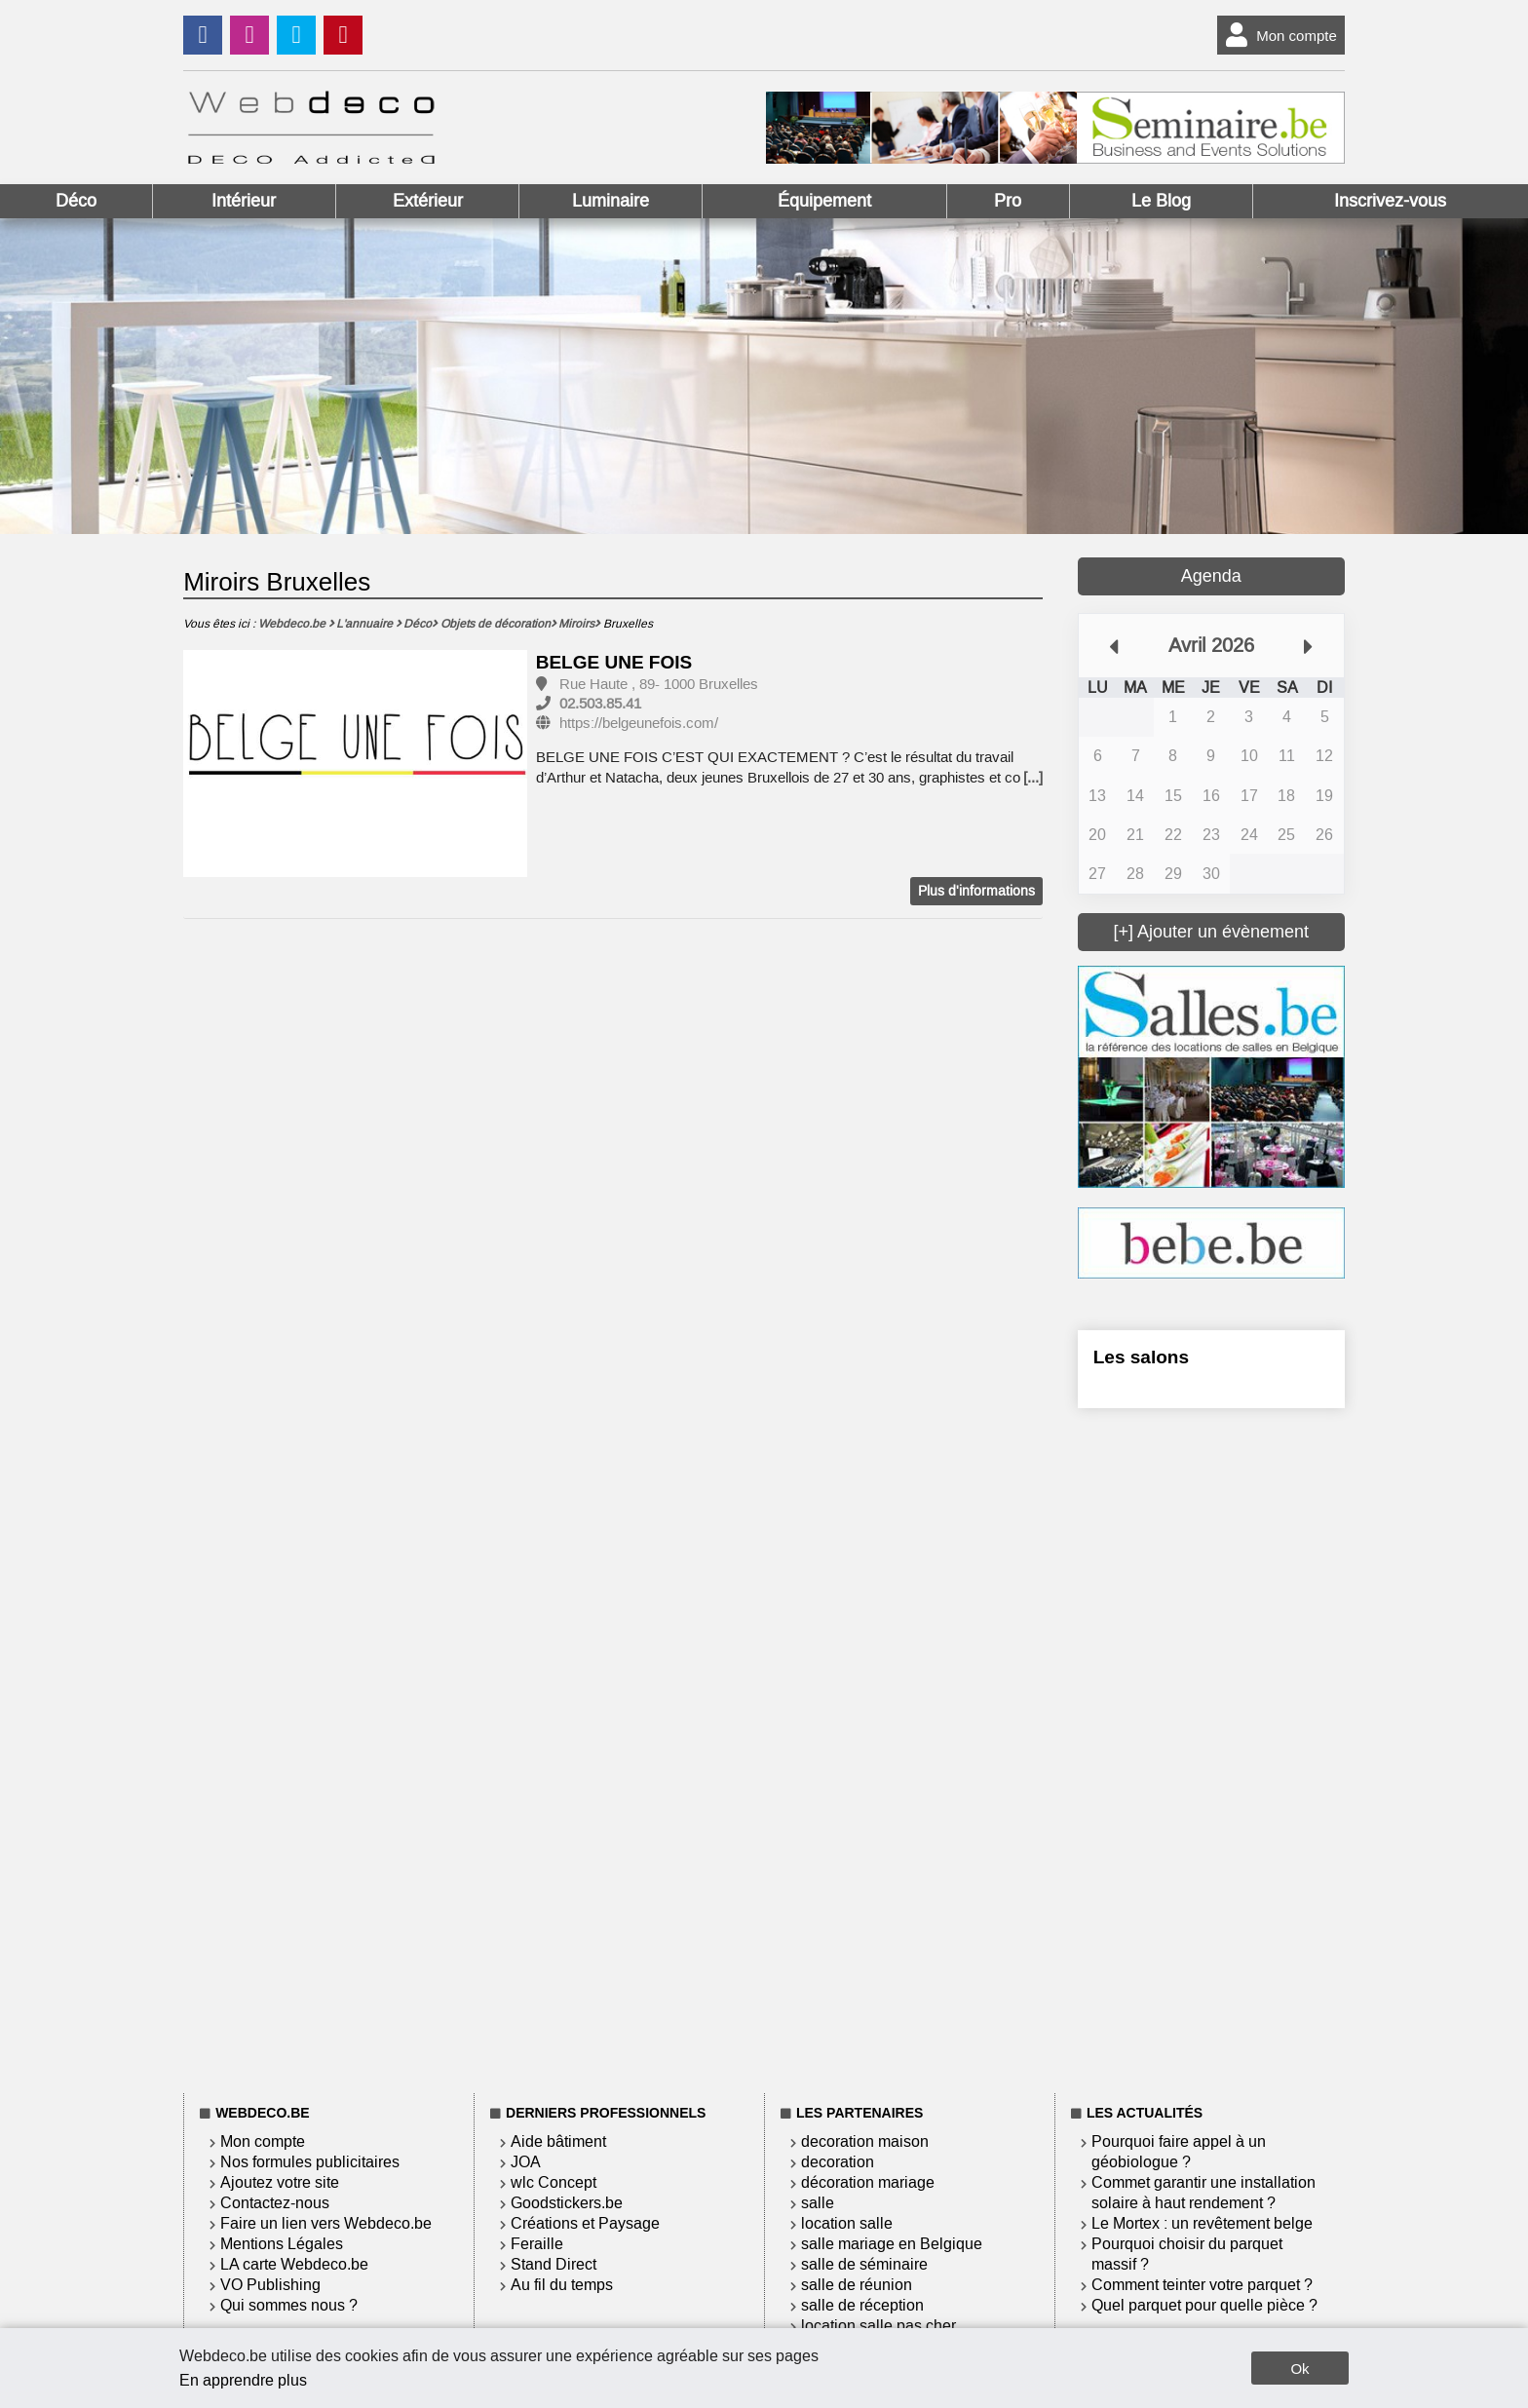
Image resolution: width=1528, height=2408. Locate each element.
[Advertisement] (1211, 1747)
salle (817, 2203)
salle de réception (862, 2305)
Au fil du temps (562, 2284)
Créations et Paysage (585, 2223)
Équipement (824, 200)
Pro (1007, 200)
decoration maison (865, 2141)
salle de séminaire (864, 2264)
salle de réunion (856, 2284)
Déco (76, 200)
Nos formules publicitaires (310, 2162)
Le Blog (1161, 200)
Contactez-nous (274, 2203)
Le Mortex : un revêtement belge (1202, 2223)
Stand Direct (553, 2264)
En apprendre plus (243, 2380)
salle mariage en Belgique (891, 2244)
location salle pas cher (878, 2325)
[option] (355, 764)
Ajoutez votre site (279, 2182)
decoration (837, 2162)
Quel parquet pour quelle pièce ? (1204, 2305)
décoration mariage (868, 2182)
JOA (526, 2162)
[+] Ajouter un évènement (1211, 931)
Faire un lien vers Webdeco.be (326, 2223)
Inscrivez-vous (1390, 200)
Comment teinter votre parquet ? (1202, 2284)
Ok (1299, 2368)
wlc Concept (553, 2182)
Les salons (1141, 1357)
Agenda (1211, 576)
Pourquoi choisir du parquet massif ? (1186, 2254)
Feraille (537, 2244)
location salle (847, 2223)
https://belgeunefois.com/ (638, 723)
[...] (1033, 777)
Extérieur (428, 200)
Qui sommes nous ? (289, 2305)
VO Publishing (270, 2284)
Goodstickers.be (567, 2203)
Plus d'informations (976, 891)
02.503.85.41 (600, 703)
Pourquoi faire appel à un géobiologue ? (1178, 2151)
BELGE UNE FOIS (614, 662)
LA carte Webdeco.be (294, 2264)
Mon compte (1277, 35)
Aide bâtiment (558, 2141)
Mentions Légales (281, 2244)
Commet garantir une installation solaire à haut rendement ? (1203, 2192)
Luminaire (610, 200)
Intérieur (243, 200)
